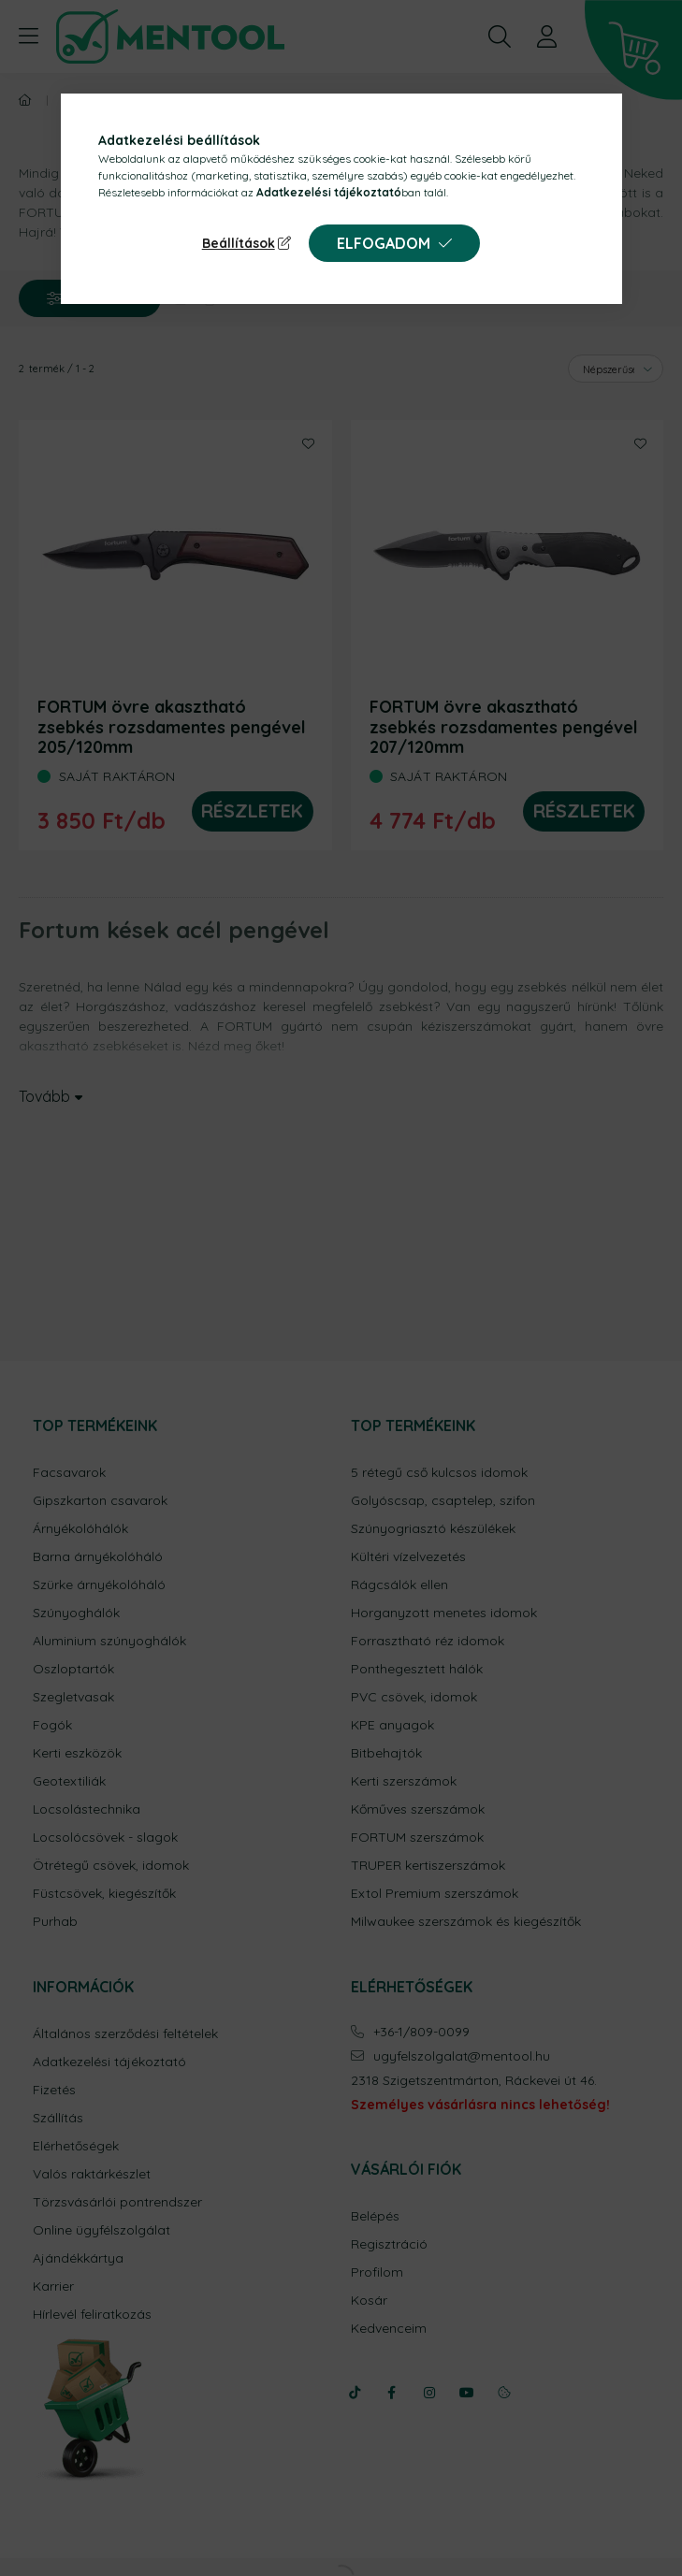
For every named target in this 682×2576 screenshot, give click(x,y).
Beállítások (238, 243)
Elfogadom (383, 243)
